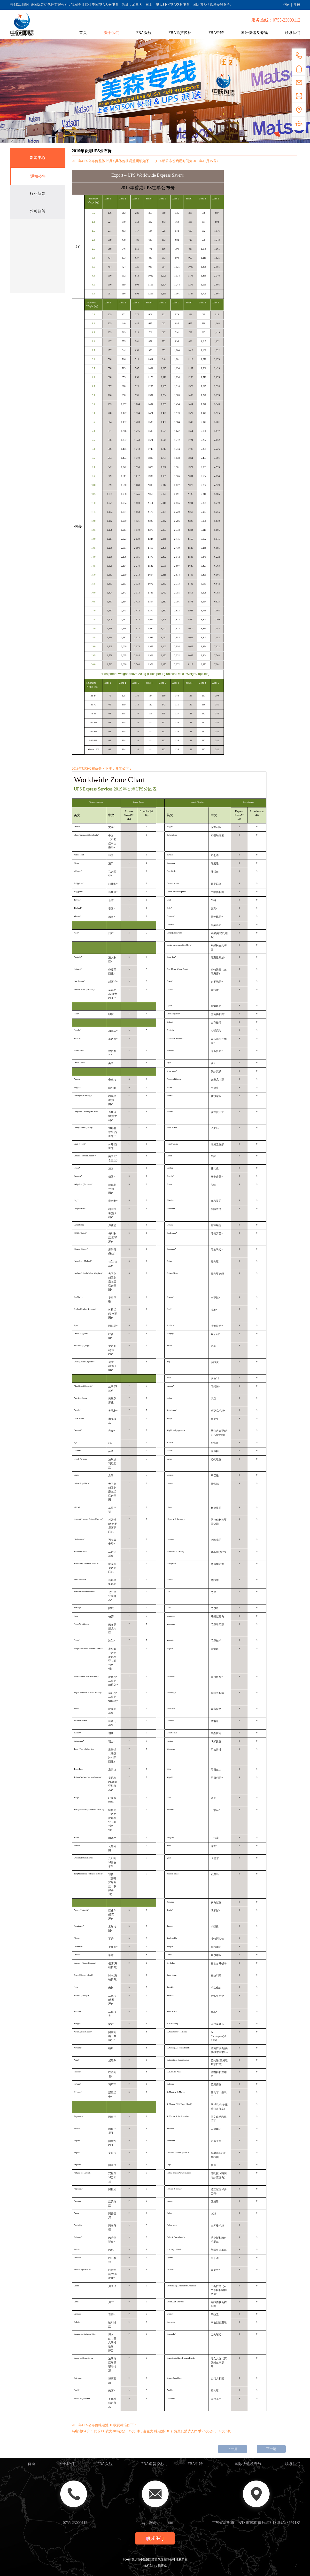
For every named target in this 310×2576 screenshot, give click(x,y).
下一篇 (271, 2449)
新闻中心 (37, 158)
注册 (297, 5)
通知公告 (38, 176)
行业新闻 (37, 193)
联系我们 (292, 33)
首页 (83, 33)
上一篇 (232, 2449)
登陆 (286, 5)
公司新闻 (37, 211)
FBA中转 (216, 33)
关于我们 (111, 33)
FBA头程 (144, 33)
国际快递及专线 (254, 33)
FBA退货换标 (180, 33)
